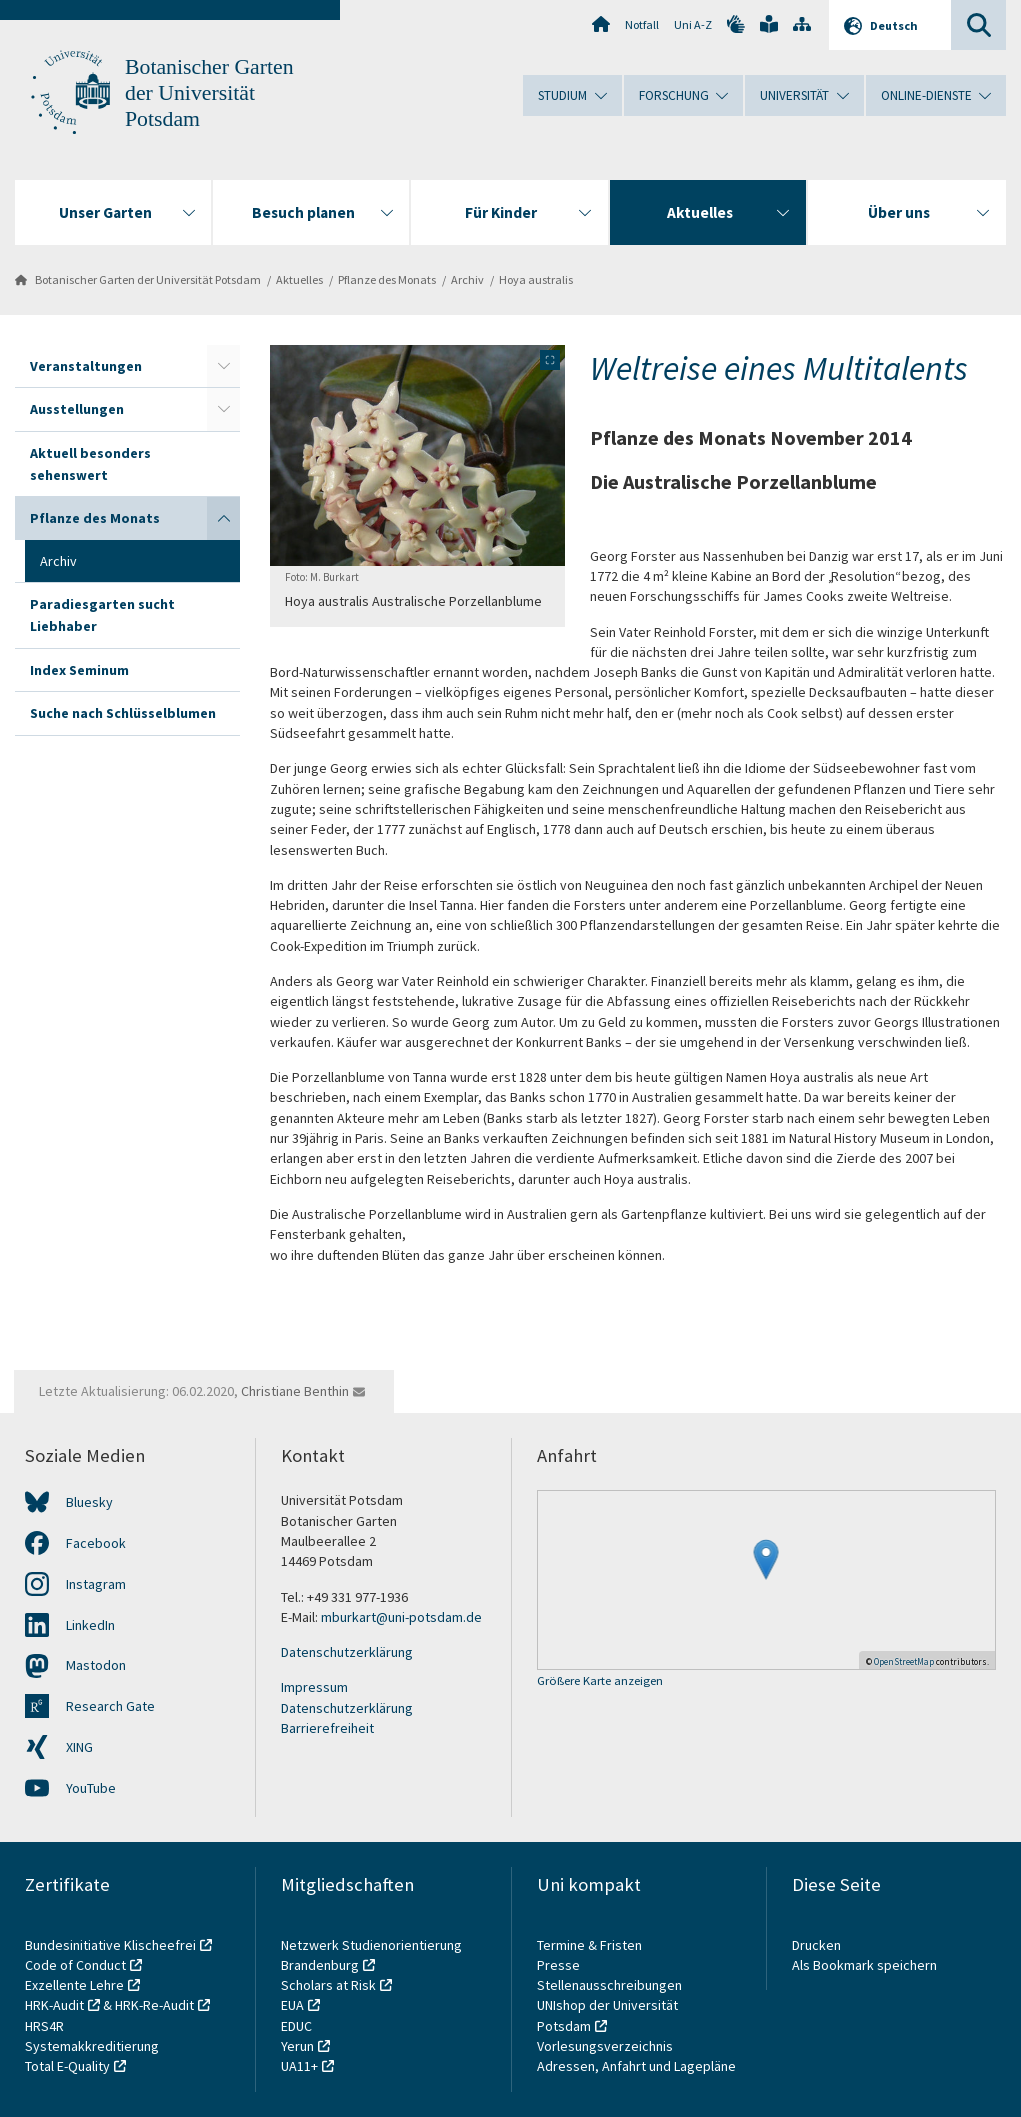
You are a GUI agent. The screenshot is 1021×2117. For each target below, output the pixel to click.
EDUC (296, 2026)
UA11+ (299, 2066)
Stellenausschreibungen (609, 1985)
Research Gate (110, 1706)
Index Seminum (79, 670)
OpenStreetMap (904, 1661)
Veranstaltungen (86, 366)
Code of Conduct (75, 1965)
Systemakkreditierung (92, 2046)
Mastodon (96, 1665)
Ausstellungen (77, 409)
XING (79, 1747)
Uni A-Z (693, 24)
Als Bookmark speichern (864, 1965)
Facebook (96, 1543)
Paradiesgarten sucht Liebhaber (102, 615)
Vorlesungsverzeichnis (606, 2046)
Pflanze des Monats (387, 279)
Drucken (816, 1945)
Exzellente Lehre (74, 1985)
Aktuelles (299, 279)
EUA (292, 2005)
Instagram (96, 1584)
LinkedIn (90, 1625)
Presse (560, 1965)
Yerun (297, 2046)
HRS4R (44, 2026)
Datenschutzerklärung (347, 1652)
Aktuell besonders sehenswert (90, 464)
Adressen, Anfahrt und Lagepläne (636, 2066)
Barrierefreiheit (327, 1728)
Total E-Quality (67, 2066)
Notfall (642, 24)
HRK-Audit (54, 2005)
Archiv (467, 279)
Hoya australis (536, 279)
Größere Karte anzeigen (600, 1681)
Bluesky (89, 1502)
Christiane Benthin (295, 1391)
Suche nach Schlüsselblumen (123, 713)
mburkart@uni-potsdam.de (401, 1617)
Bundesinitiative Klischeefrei (110, 1945)
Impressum (314, 1687)
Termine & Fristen (591, 1945)
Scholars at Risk (328, 1985)
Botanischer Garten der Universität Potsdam (209, 93)
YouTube (91, 1788)
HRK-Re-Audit (154, 2005)
